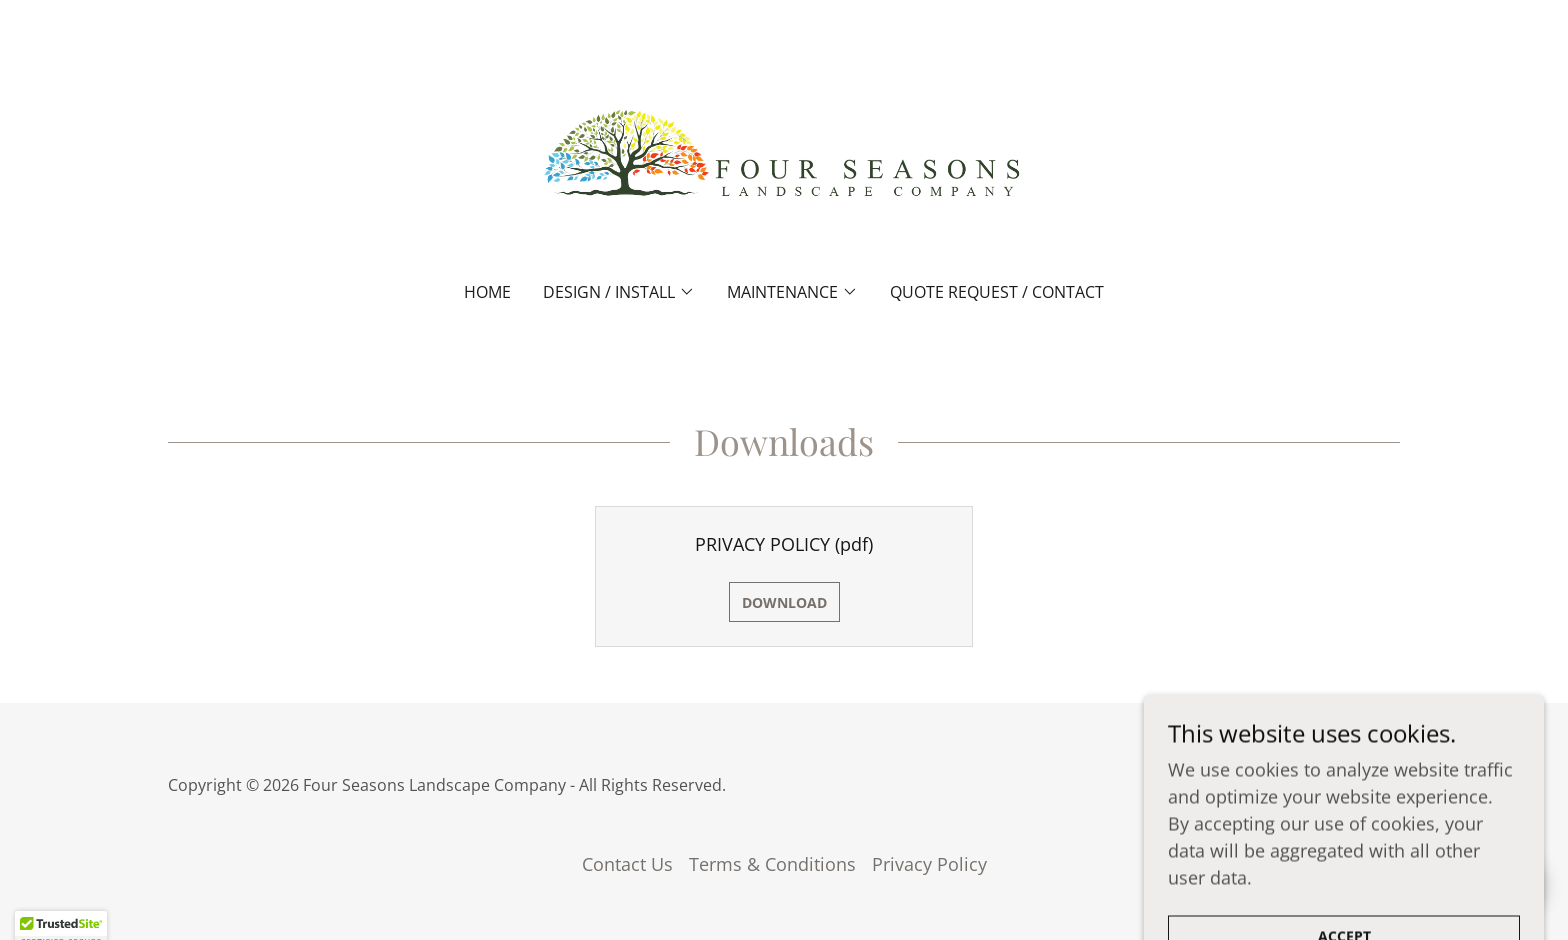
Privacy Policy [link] (929, 864)
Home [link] (487, 292)
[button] (619, 292)
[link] (784, 154)
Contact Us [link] (627, 864)
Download (784, 602)
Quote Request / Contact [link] (997, 292)
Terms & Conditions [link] (772, 864)
